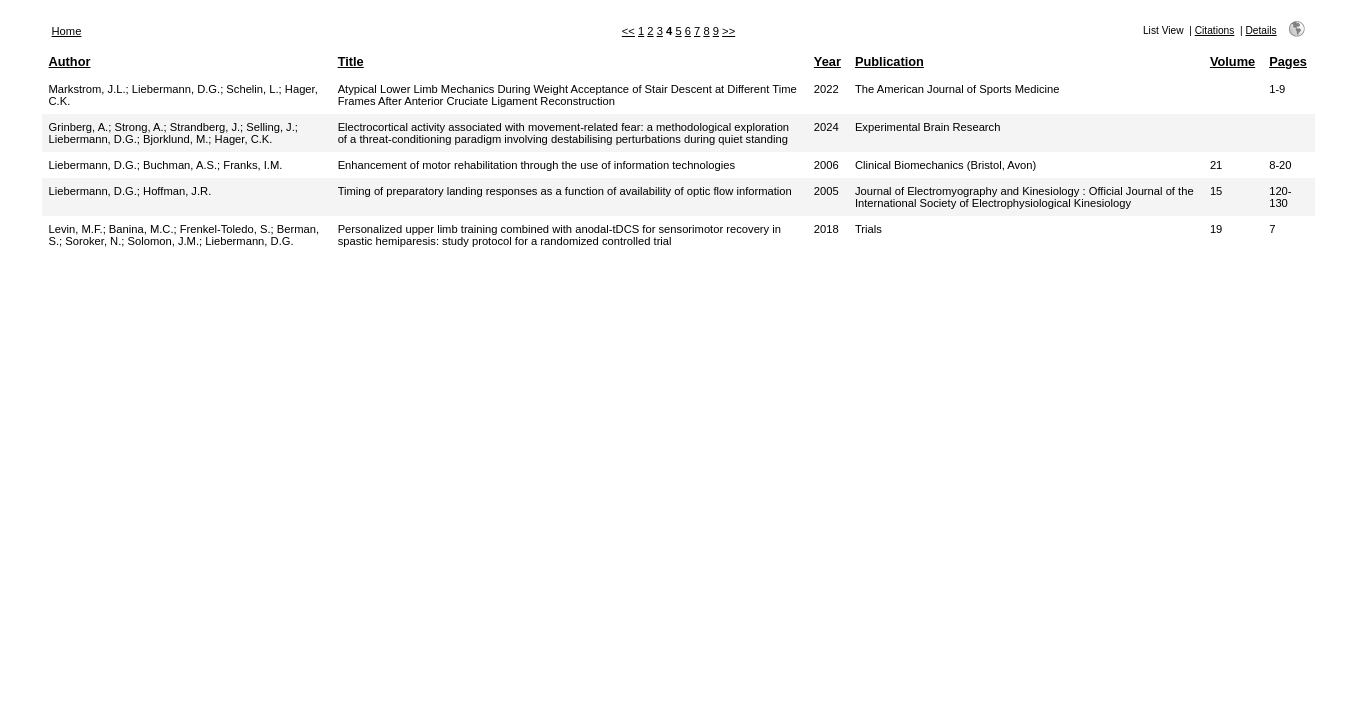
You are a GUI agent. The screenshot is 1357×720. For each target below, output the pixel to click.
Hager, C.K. (244, 139)
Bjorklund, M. (175, 139)
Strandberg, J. (205, 127)
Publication (889, 61)
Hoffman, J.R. (177, 191)
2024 (826, 127)
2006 (826, 165)
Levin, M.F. (76, 229)
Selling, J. (270, 127)
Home (67, 31)
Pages (1288, 61)
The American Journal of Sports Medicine (957, 89)
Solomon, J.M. (164, 241)
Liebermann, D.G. (176, 89)
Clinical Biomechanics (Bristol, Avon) (945, 165)
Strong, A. (138, 127)
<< (628, 31)
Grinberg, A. (79, 127)
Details (1260, 30)
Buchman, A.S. (180, 165)
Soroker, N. (93, 241)
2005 (826, 191)
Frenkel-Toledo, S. (225, 229)
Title (351, 61)
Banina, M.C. (141, 229)
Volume (1232, 61)
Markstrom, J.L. (87, 89)
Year (827, 61)
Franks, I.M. (252, 165)
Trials (868, 229)
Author (70, 61)
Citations (1215, 30)
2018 (826, 229)
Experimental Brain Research (928, 127)
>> (728, 31)
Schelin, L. (252, 89)
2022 (826, 89)
